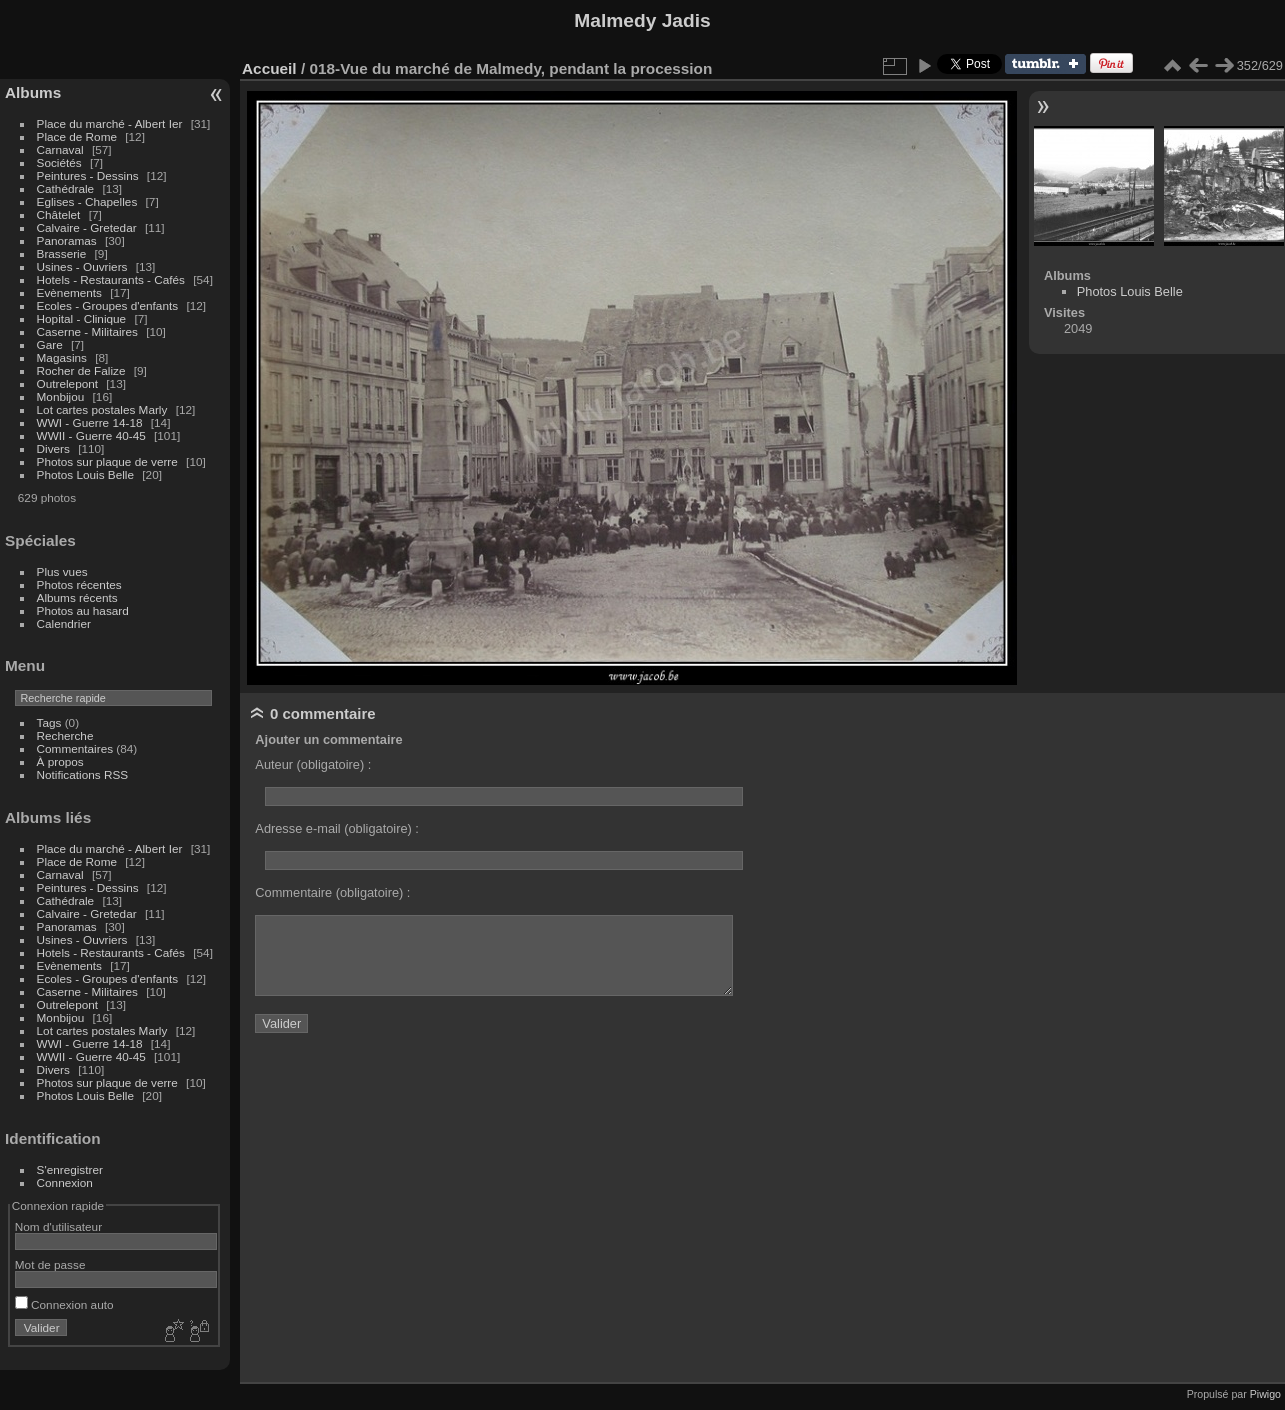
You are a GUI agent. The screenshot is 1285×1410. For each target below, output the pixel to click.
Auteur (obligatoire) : (313, 764)
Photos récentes (79, 584)
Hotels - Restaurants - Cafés (111, 279)
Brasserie (62, 253)
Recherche (65, 735)
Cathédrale (67, 188)
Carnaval (60, 149)
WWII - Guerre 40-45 (91, 435)
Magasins (62, 357)
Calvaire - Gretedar (87, 227)
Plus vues (62, 571)
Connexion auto (64, 1304)
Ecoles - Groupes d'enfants (109, 305)
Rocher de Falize (83, 370)
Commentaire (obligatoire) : (332, 892)
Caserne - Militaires (87, 331)
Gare (51, 344)
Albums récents (77, 597)
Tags (49, 722)
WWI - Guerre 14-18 (91, 422)
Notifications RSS (83, 774)
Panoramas (68, 240)
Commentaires (75, 748)
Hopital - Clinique (83, 318)
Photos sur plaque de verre (109, 461)
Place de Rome (79, 136)
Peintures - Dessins (88, 175)
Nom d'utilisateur (58, 1226)
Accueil (269, 68)
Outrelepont (69, 383)
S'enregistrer (70, 1169)
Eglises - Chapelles (87, 201)
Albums (33, 92)
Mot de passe (50, 1264)
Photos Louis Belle (85, 474)
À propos (60, 761)
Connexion (65, 1182)
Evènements (71, 292)
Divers (55, 448)
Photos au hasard (83, 610)
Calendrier (64, 623)
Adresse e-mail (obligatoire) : (337, 828)
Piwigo (1265, 1394)
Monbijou (62, 396)
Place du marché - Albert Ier (111, 123)
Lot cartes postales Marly (102, 409)
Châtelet (59, 214)
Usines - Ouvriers (84, 266)
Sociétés (59, 162)
